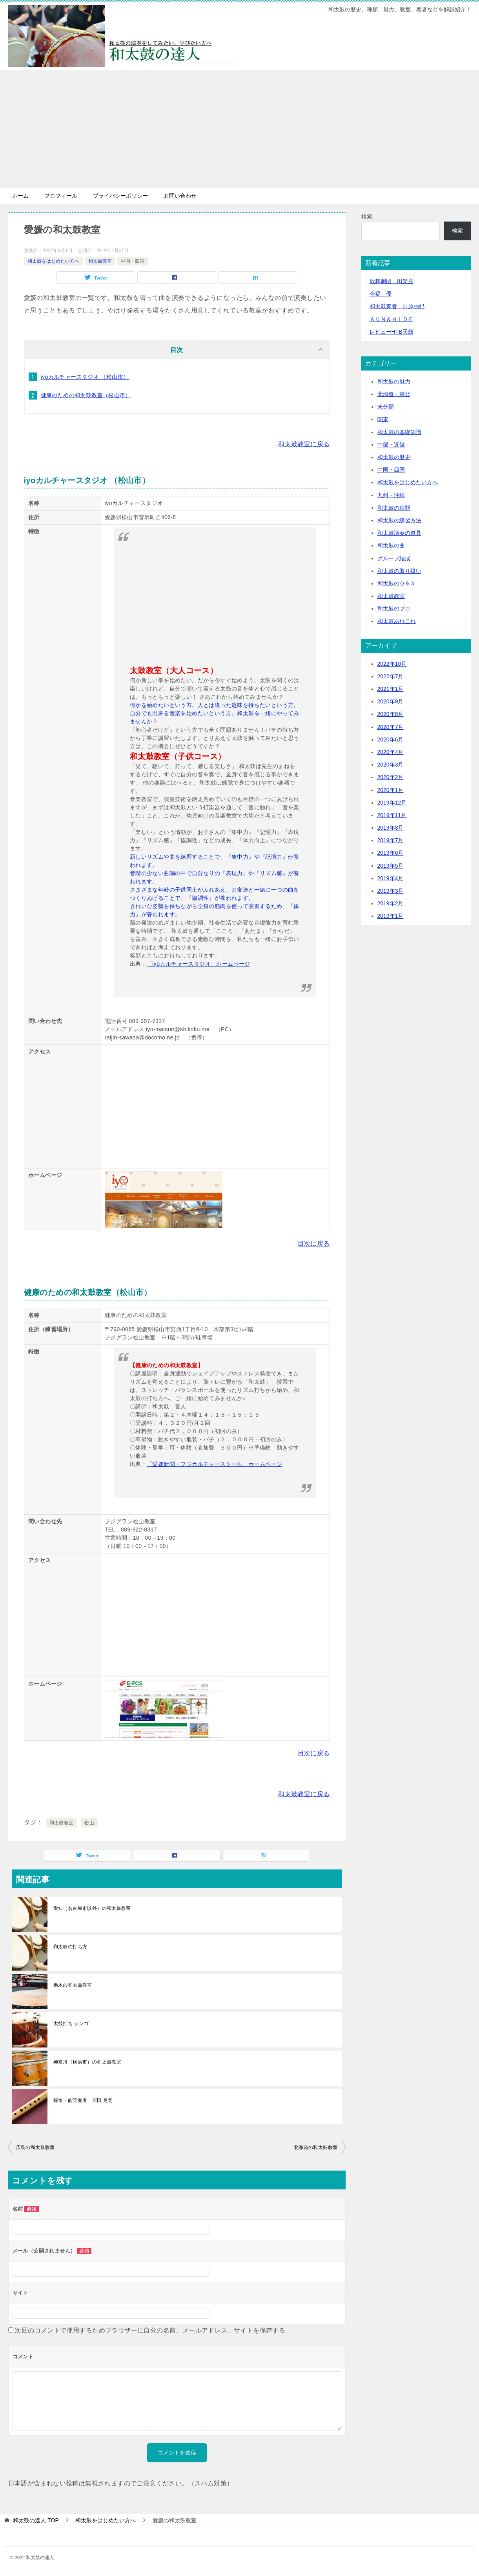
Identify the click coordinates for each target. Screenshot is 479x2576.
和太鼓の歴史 (393, 457)
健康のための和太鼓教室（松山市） (86, 395)
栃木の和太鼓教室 (72, 1985)
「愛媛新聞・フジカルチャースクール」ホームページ (214, 1464)
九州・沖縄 (391, 495)
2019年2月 (390, 903)
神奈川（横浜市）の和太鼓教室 (87, 2062)
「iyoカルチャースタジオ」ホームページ (198, 964)
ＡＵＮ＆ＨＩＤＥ (391, 319)
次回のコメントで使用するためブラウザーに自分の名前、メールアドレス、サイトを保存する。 (153, 2330)
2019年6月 (390, 853)
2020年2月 (390, 777)
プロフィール (60, 196)
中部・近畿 (391, 444)
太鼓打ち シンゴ (71, 2023)
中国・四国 (132, 261)
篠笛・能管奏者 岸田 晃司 (83, 2100)
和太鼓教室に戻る (304, 444)
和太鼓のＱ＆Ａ (396, 583)
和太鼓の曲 (391, 545)
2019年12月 (392, 802)
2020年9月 (390, 701)
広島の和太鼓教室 (35, 2147)
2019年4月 (390, 878)
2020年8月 (390, 714)
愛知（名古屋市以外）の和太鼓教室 (92, 1908)
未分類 (385, 406)
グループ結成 (393, 558)
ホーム (20, 196)
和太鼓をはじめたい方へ (53, 261)
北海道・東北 (393, 394)
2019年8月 (390, 828)
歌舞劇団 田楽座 (391, 281)
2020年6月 (390, 739)
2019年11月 (392, 815)
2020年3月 (390, 764)
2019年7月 (390, 840)
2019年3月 (390, 891)
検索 (366, 216)
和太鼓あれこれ (396, 621)
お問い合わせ (180, 196)
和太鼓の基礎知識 (399, 432)
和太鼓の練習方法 (399, 520)
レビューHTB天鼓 (391, 332)
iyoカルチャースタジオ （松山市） (85, 377)
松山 (89, 1823)
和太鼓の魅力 (393, 381)
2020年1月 (390, 790)
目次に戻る (314, 1243)
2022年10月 (392, 664)
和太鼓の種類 (393, 508)
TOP (35, 2520)
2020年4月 (390, 752)
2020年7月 (390, 727)
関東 (382, 419)
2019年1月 (390, 916)
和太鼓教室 (100, 261)
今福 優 (381, 294)
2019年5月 (390, 866)
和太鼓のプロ (393, 608)
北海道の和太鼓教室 (316, 2147)
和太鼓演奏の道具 (399, 533)
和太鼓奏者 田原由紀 (397, 306)
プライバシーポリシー (120, 196)
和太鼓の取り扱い (399, 571)
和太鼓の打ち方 (70, 1946)
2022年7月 (390, 676)
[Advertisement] (239, 129)
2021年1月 (390, 689)
